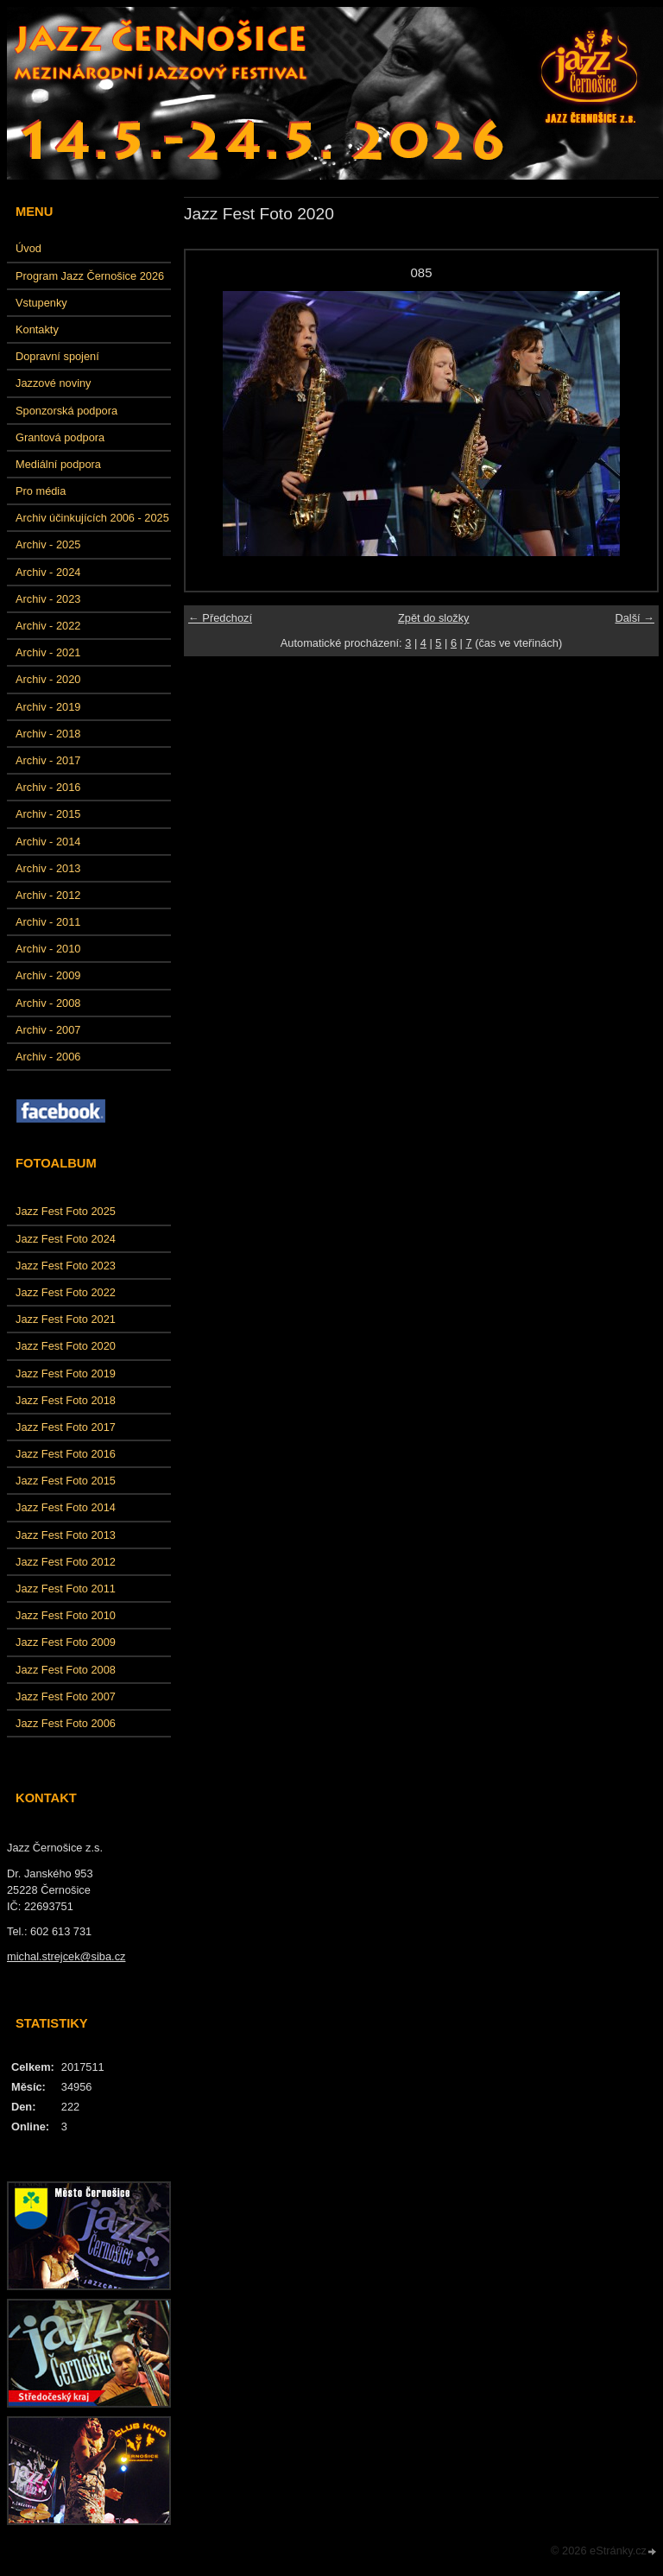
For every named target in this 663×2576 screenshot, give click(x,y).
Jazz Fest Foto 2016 (66, 1453)
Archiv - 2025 (48, 544)
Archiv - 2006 (48, 1056)
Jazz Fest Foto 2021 (66, 1319)
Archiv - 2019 (48, 706)
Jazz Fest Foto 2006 (66, 1723)
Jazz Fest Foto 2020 (66, 1345)
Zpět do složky (434, 617)
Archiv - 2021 (48, 652)
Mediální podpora (58, 464)
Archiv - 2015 (48, 813)
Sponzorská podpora (66, 410)
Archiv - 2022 (48, 625)
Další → (634, 617)
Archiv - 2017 (48, 760)
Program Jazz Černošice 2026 (90, 275)
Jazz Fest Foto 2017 (66, 1427)
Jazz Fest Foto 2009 (66, 1642)
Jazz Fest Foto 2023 (66, 1265)
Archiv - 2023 (48, 598)
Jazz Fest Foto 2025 (66, 1211)
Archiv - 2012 (48, 895)
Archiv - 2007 (48, 1029)
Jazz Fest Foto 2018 (66, 1400)
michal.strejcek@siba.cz (66, 1956)
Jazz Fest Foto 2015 (66, 1480)
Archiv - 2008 (48, 1003)
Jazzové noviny (54, 383)
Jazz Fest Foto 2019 (66, 1373)
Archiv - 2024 (48, 572)
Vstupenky (41, 302)
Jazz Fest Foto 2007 (66, 1696)
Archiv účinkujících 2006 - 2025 (92, 517)
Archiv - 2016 (48, 787)
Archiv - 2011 (48, 921)
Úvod (28, 248)
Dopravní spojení (57, 356)
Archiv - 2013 (48, 868)
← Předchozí (220, 617)
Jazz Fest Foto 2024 (66, 1238)
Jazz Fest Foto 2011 (66, 1588)
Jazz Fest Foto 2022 (66, 1292)
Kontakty (37, 329)
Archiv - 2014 (48, 841)
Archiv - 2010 (48, 948)
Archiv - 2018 (48, 733)
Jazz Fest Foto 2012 (66, 1561)
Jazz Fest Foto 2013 (66, 1535)
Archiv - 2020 (48, 679)
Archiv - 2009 (48, 975)
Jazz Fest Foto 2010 (66, 1615)
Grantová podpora (60, 437)
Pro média (41, 490)
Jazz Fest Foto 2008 (66, 1669)
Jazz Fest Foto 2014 (66, 1507)
